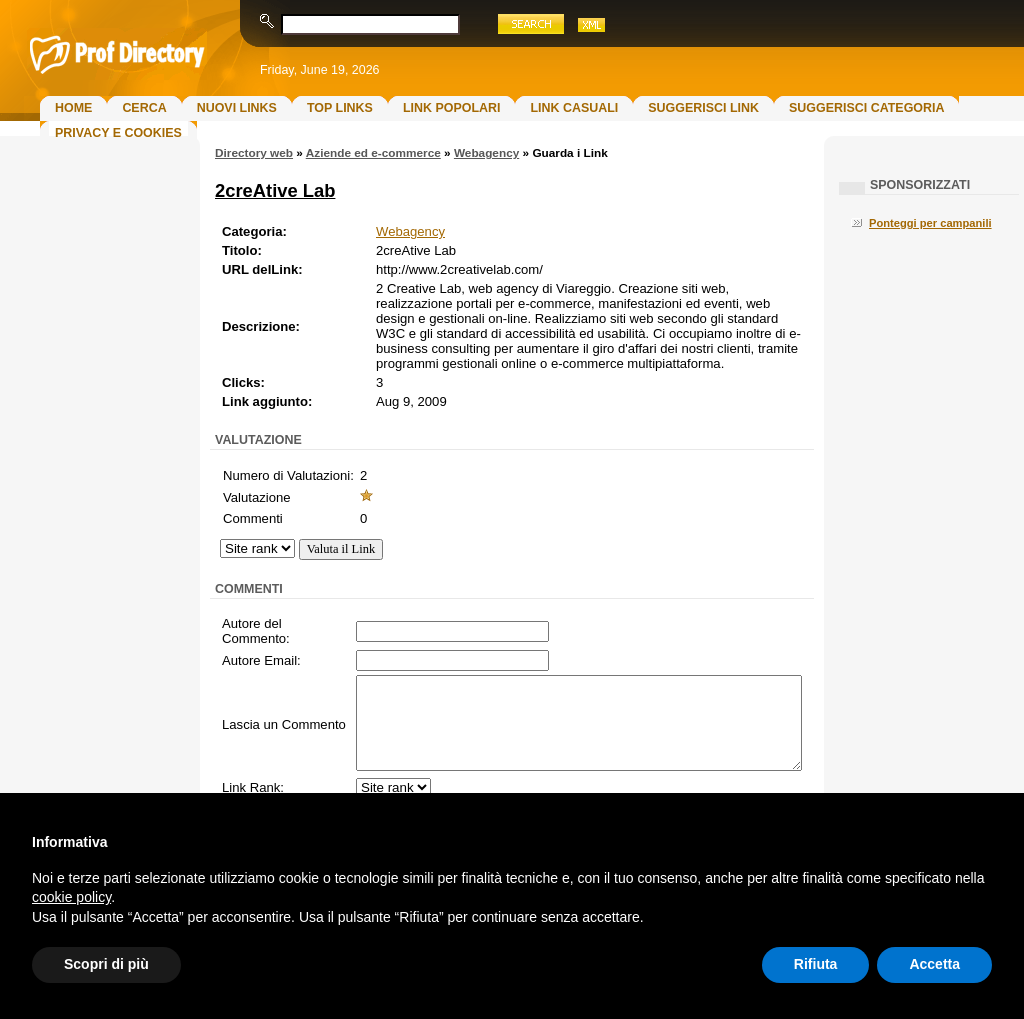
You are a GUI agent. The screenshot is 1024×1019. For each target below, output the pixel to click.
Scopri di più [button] (106, 964)
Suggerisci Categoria (866, 108)
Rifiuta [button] (816, 964)
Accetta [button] (934, 964)
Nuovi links (237, 108)
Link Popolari (452, 108)
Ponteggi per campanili (930, 223)
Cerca (144, 108)
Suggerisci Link (703, 108)
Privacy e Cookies (118, 133)
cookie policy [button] (71, 897)
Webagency (486, 153)
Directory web (254, 153)
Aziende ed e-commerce (373, 153)
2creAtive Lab (275, 190)
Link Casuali (574, 108)
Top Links (340, 108)
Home (73, 108)
